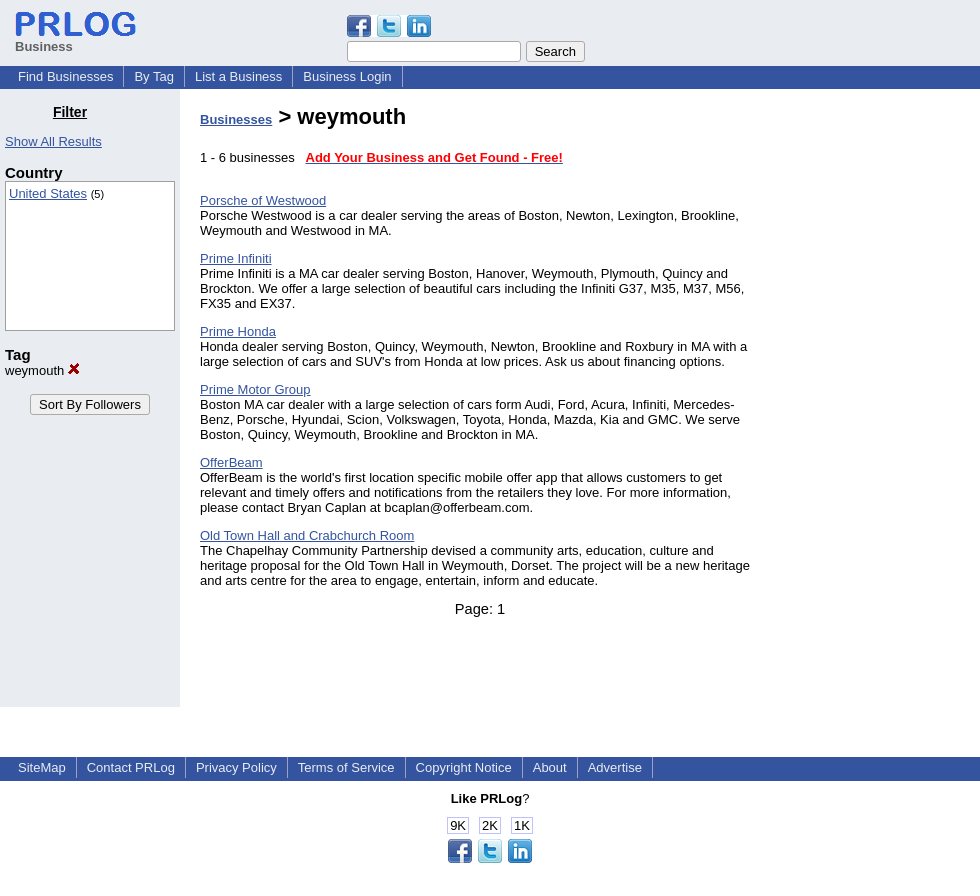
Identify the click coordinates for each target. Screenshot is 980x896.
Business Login (347, 76)
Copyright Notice (464, 767)
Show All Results (53, 141)
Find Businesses (65, 76)
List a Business (238, 76)
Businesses (236, 119)
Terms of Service (346, 767)
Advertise (615, 767)
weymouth (42, 370)
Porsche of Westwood (263, 200)
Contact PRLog (131, 767)
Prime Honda (238, 331)
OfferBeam (231, 462)
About (550, 767)
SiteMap (42, 767)
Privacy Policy (236, 767)
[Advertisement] (878, 404)
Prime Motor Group (255, 389)
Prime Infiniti (236, 258)
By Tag (154, 76)
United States (48, 193)
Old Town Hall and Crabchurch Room (307, 535)
